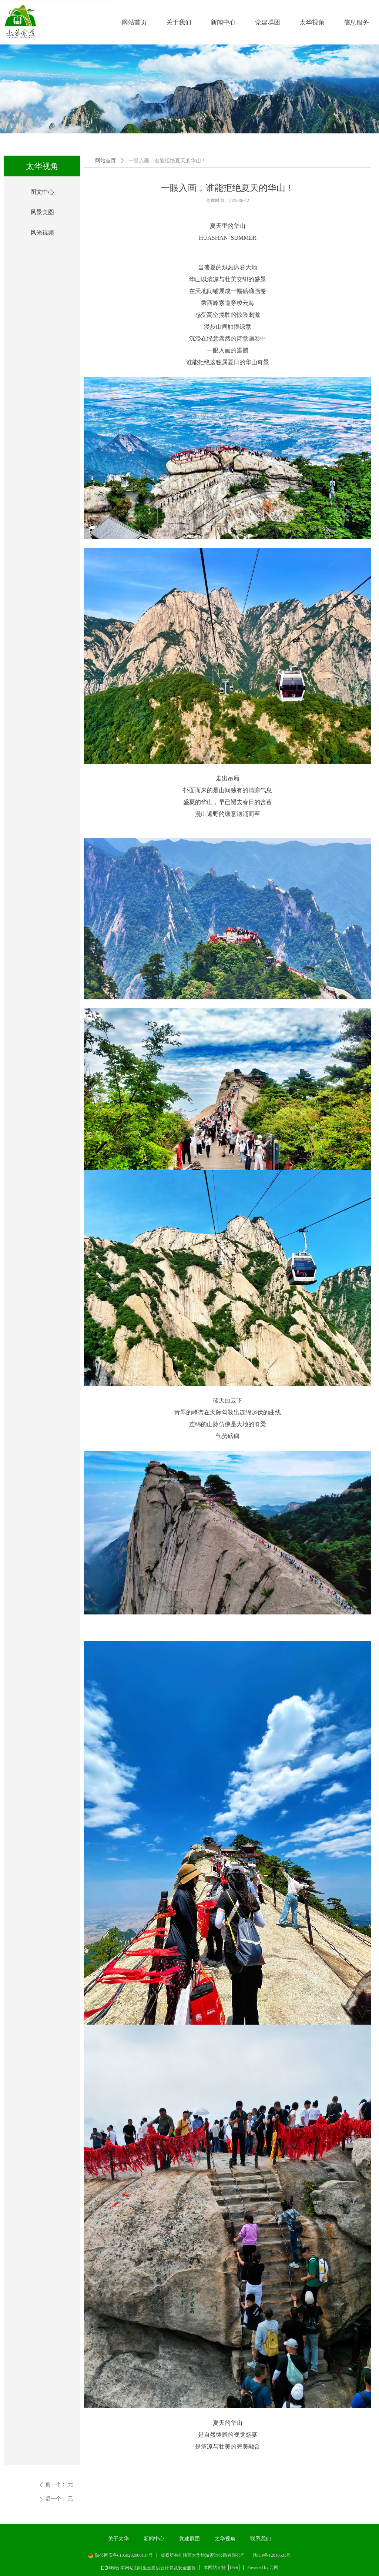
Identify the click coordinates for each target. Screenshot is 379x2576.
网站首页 (105, 160)
